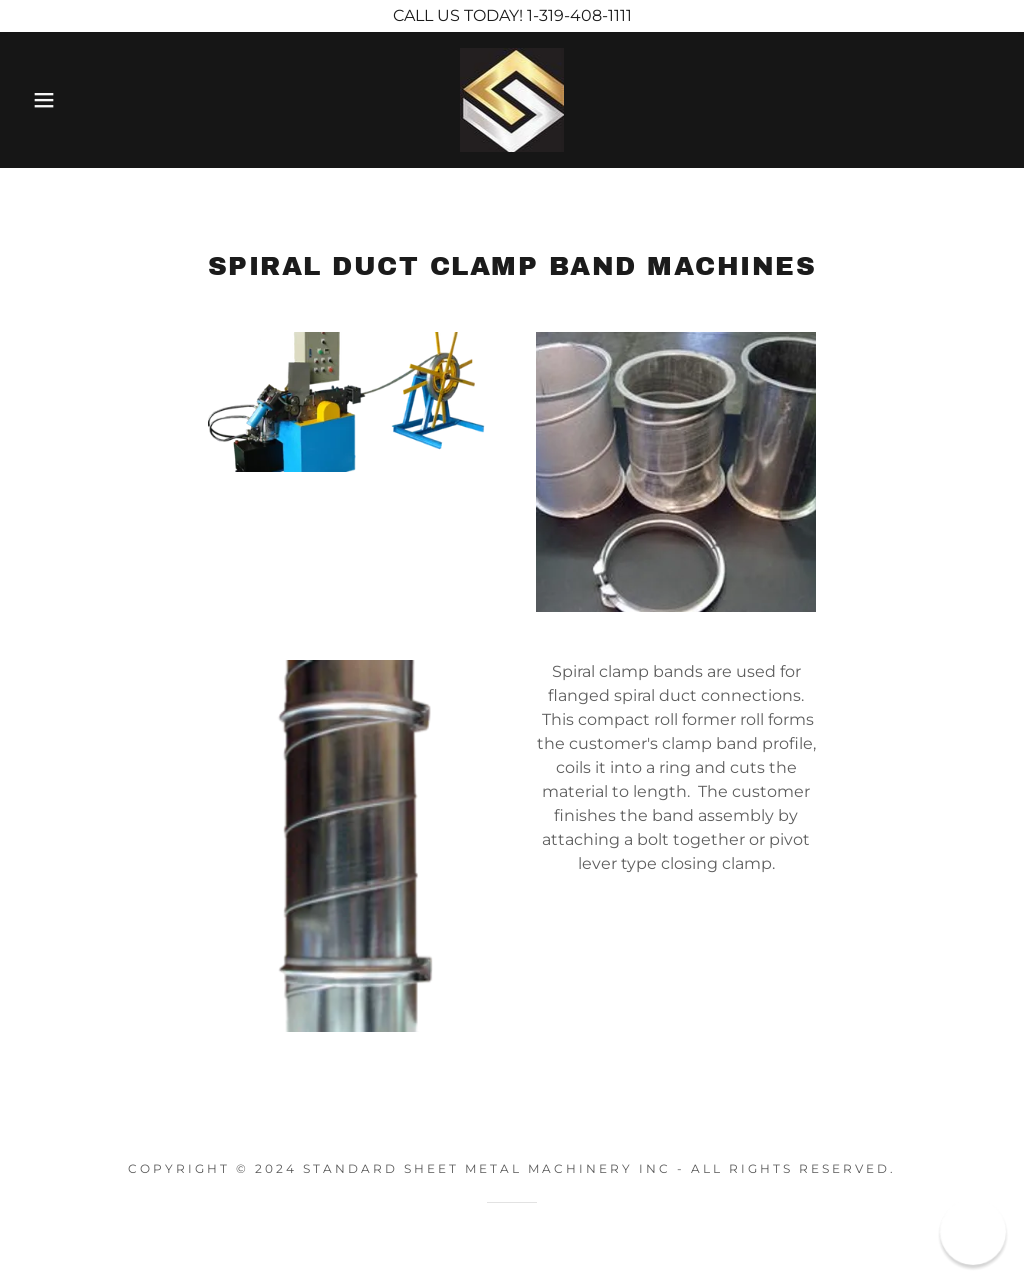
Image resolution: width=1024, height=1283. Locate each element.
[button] (51, 100)
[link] (512, 98)
